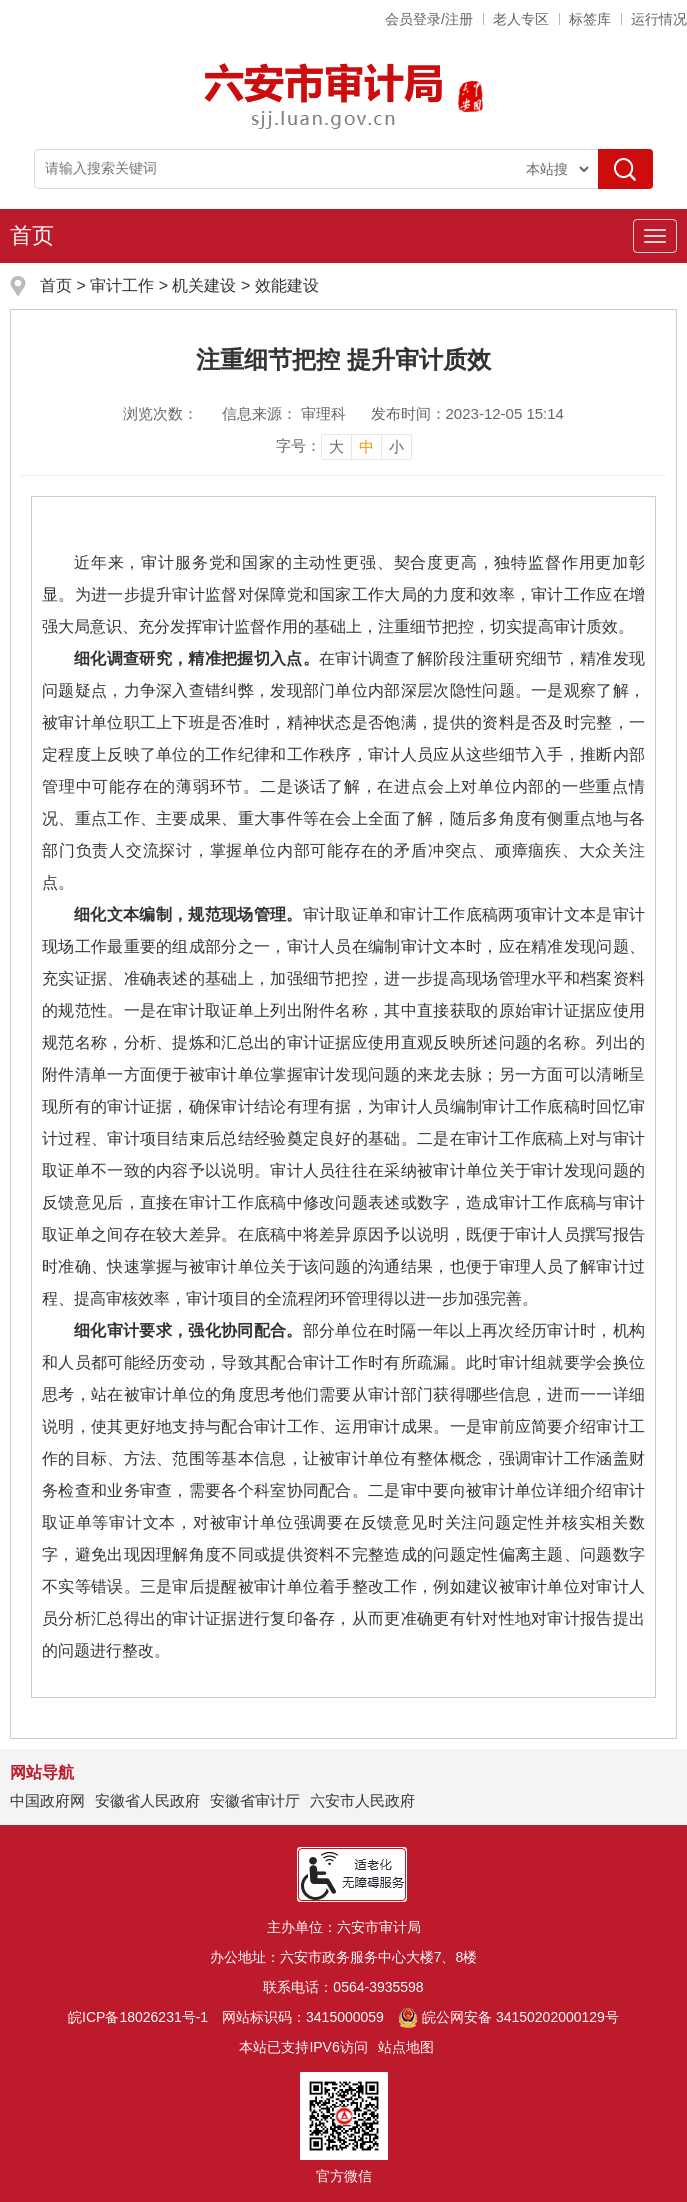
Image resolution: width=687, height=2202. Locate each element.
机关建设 (204, 285)
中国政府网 (47, 1800)
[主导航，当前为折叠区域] (655, 236)
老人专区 (521, 19)
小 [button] (396, 446)
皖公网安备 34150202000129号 (508, 2017)
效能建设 (287, 285)
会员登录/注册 (429, 19)
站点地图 (406, 2047)
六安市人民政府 (362, 1800)
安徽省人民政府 (147, 1800)
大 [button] (336, 446)
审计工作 (124, 285)
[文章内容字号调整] (344, 446)
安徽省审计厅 (255, 1800)
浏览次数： (160, 413)
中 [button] (366, 446)
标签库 (590, 19)
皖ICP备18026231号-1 (138, 2017)
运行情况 (659, 19)
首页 (32, 235)
